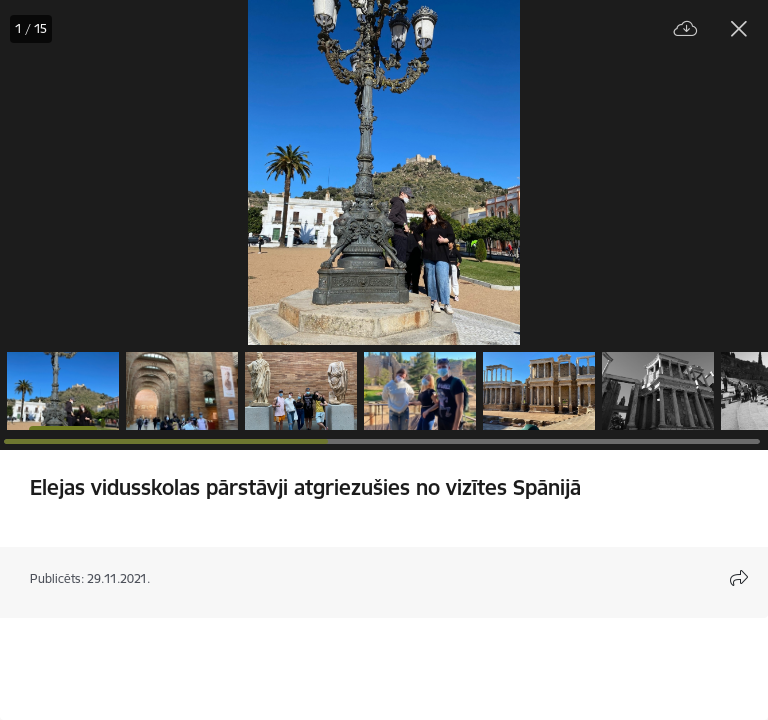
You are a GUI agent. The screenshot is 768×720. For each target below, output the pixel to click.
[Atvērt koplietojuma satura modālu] (739, 578)
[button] (63, 391)
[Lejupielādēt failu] (686, 29)
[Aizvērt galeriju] (739, 29)
